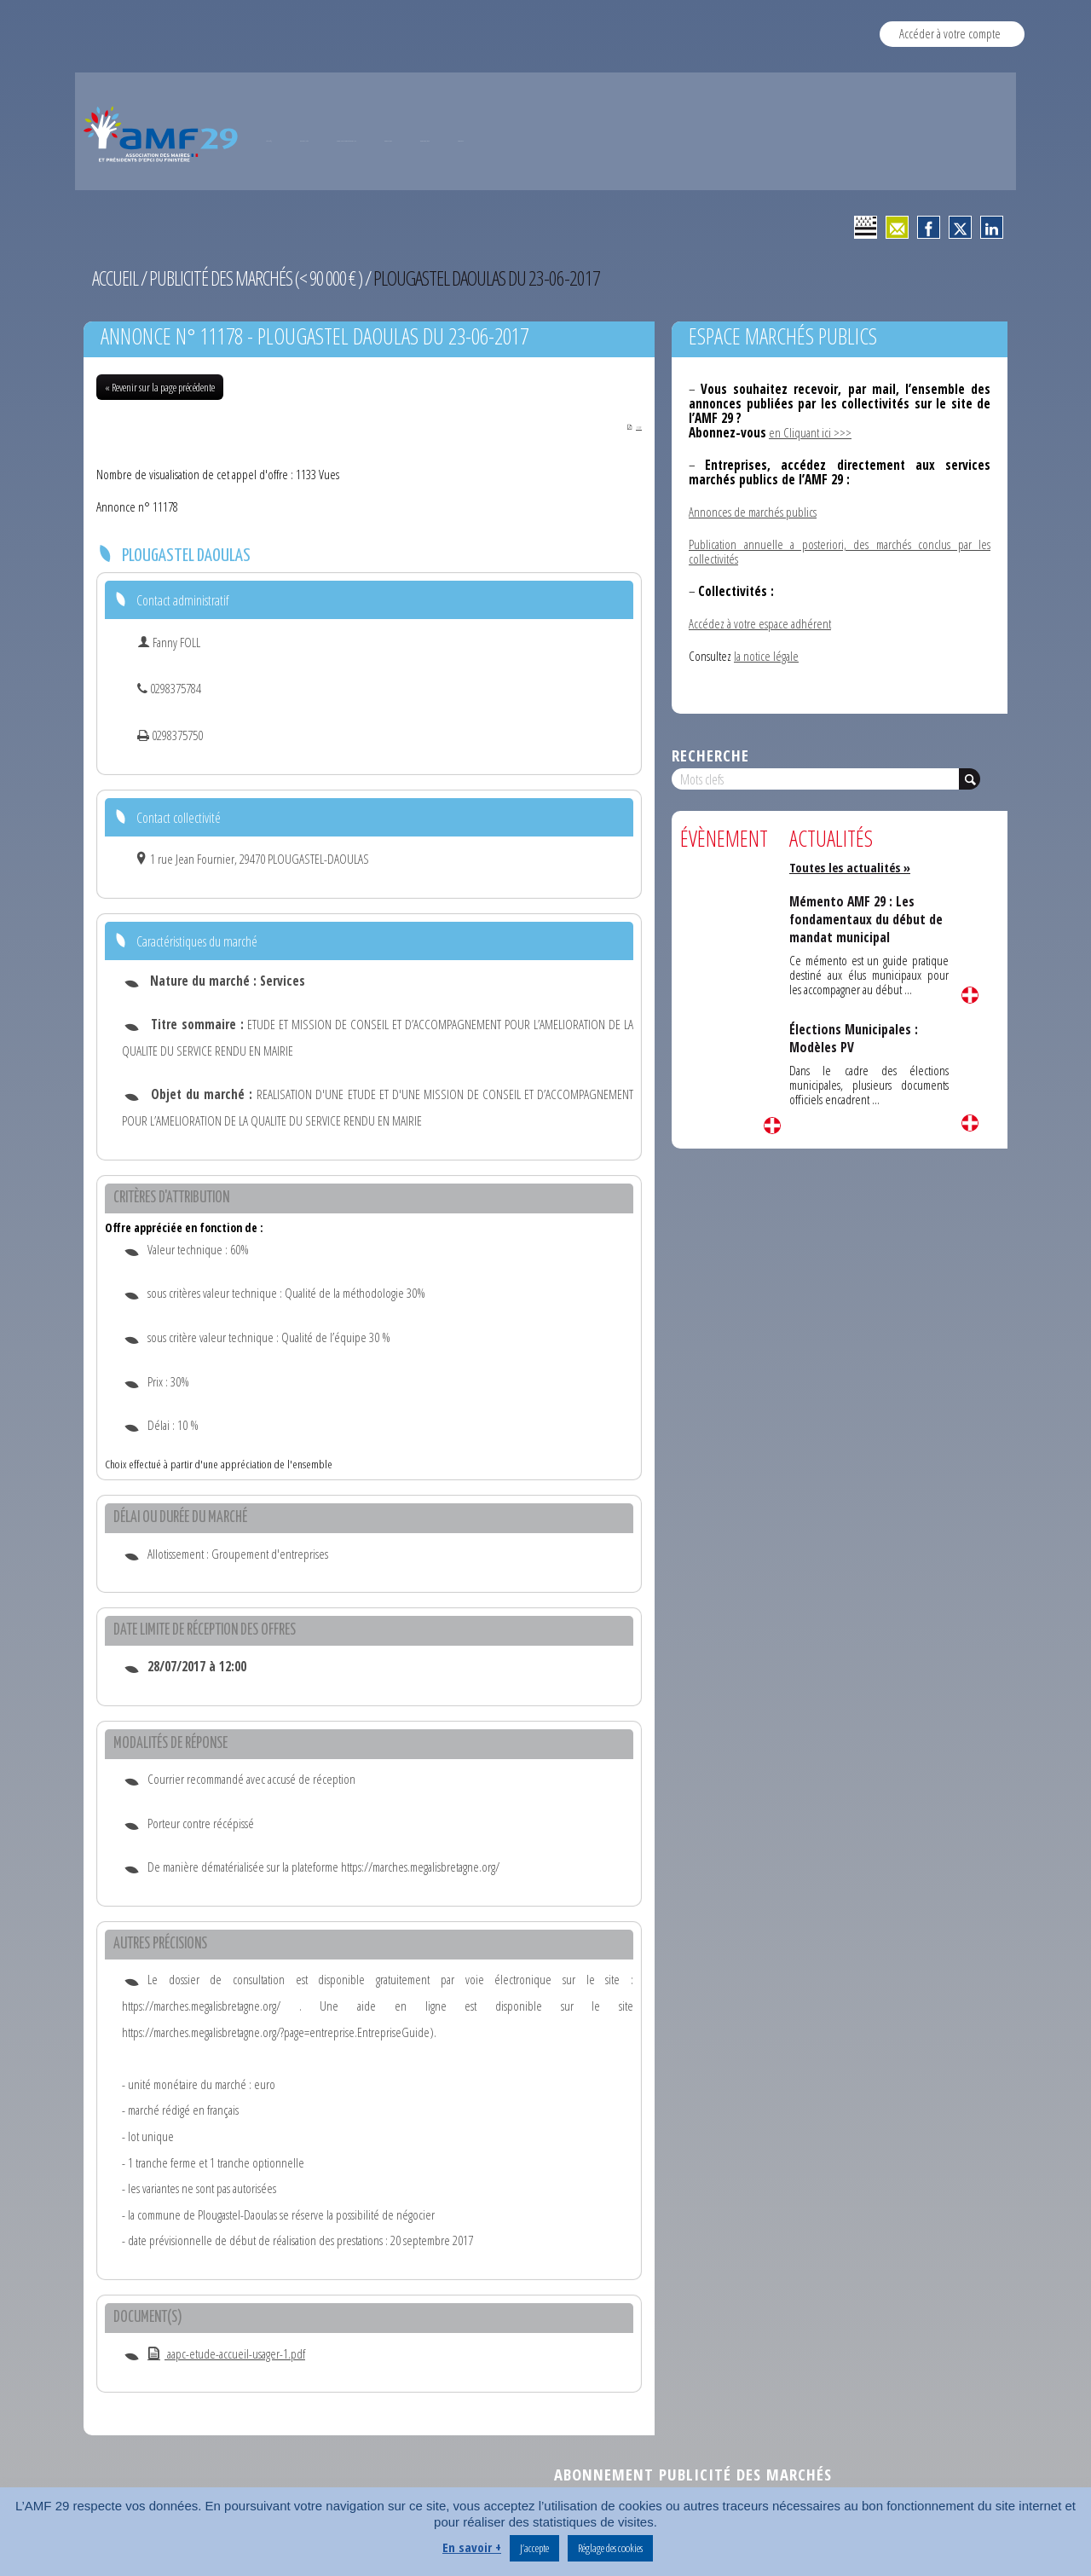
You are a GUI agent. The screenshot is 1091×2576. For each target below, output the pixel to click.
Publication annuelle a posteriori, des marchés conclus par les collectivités (839, 551)
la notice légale (766, 655)
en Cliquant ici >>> (810, 432)
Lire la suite (772, 1125)
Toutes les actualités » (852, 867)
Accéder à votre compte (950, 33)
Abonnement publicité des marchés (693, 2475)
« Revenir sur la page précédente (160, 387)
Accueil (116, 278)
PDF (625, 426)
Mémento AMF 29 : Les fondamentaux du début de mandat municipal (868, 919)
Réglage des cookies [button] (610, 2548)
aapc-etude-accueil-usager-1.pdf (226, 2355)
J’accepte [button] (534, 2548)
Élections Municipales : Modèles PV (854, 1038)
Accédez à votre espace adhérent (760, 623)
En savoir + (471, 2547)
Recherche (710, 755)
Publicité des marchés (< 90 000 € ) (261, 278)
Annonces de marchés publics (753, 511)
